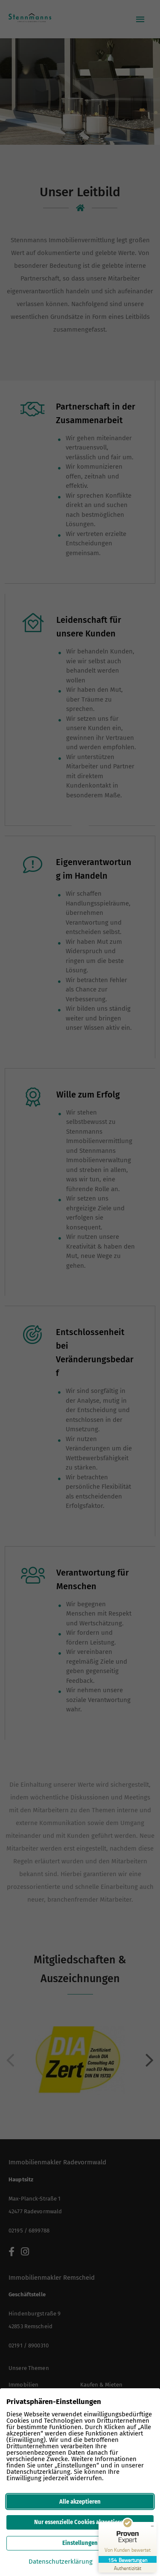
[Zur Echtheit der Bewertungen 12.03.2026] (128, 2568)
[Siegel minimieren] (152, 2526)
